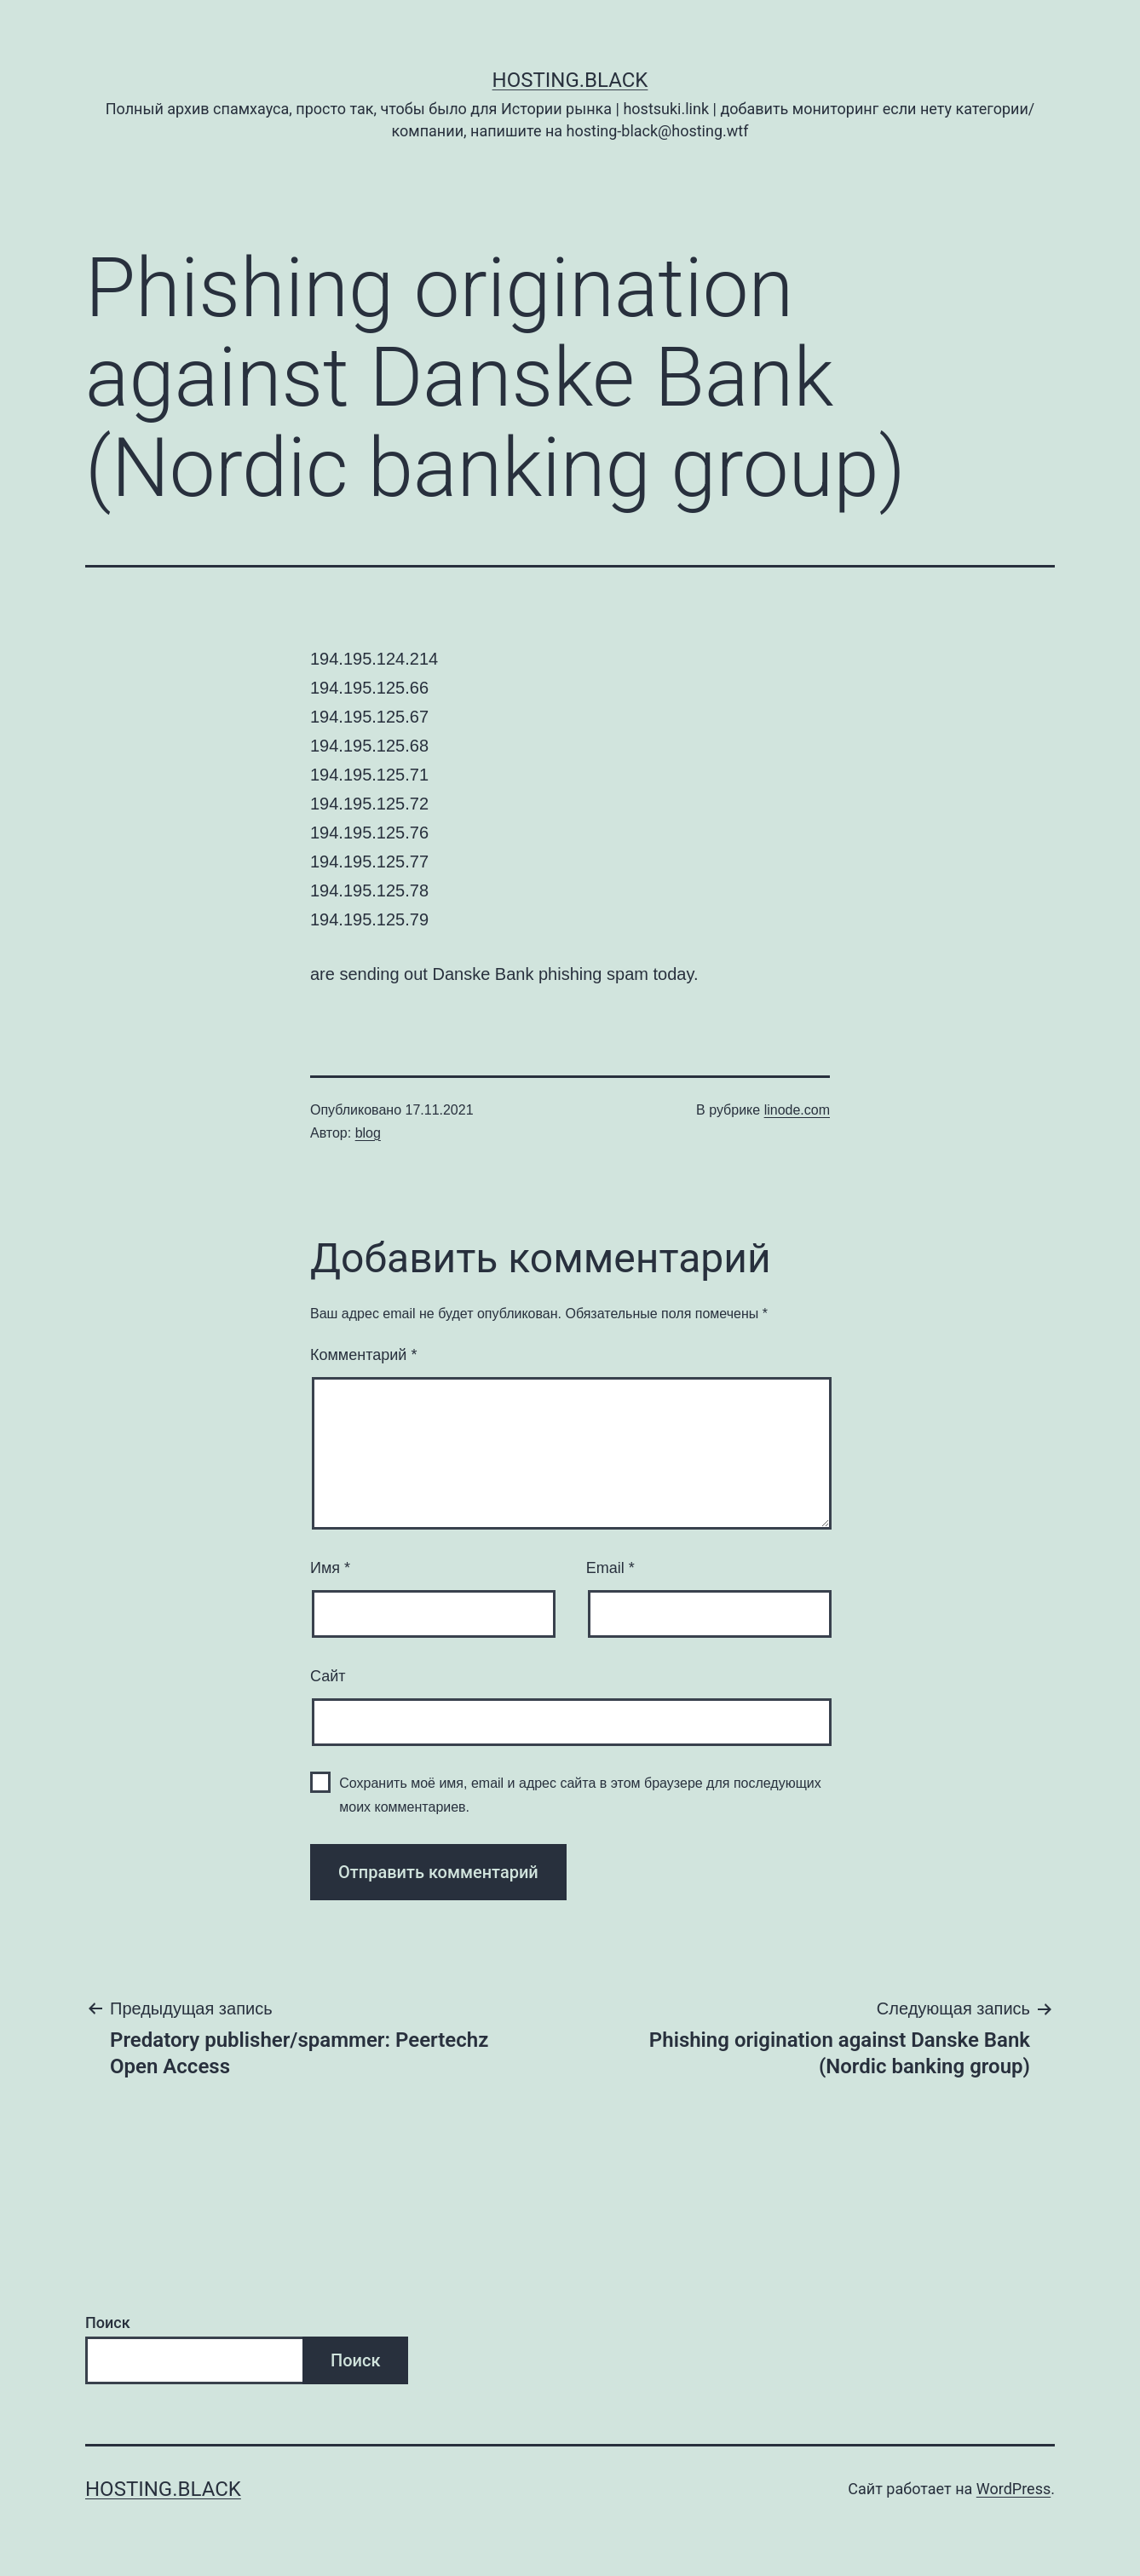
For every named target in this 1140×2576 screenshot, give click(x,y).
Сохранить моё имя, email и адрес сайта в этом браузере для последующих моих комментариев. (580, 1794)
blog (368, 1133)
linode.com (797, 1110)
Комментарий (363, 1354)
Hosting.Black (570, 80)
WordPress (1013, 2489)
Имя (330, 1567)
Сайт (328, 1676)
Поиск (107, 2322)
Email (610, 1567)
